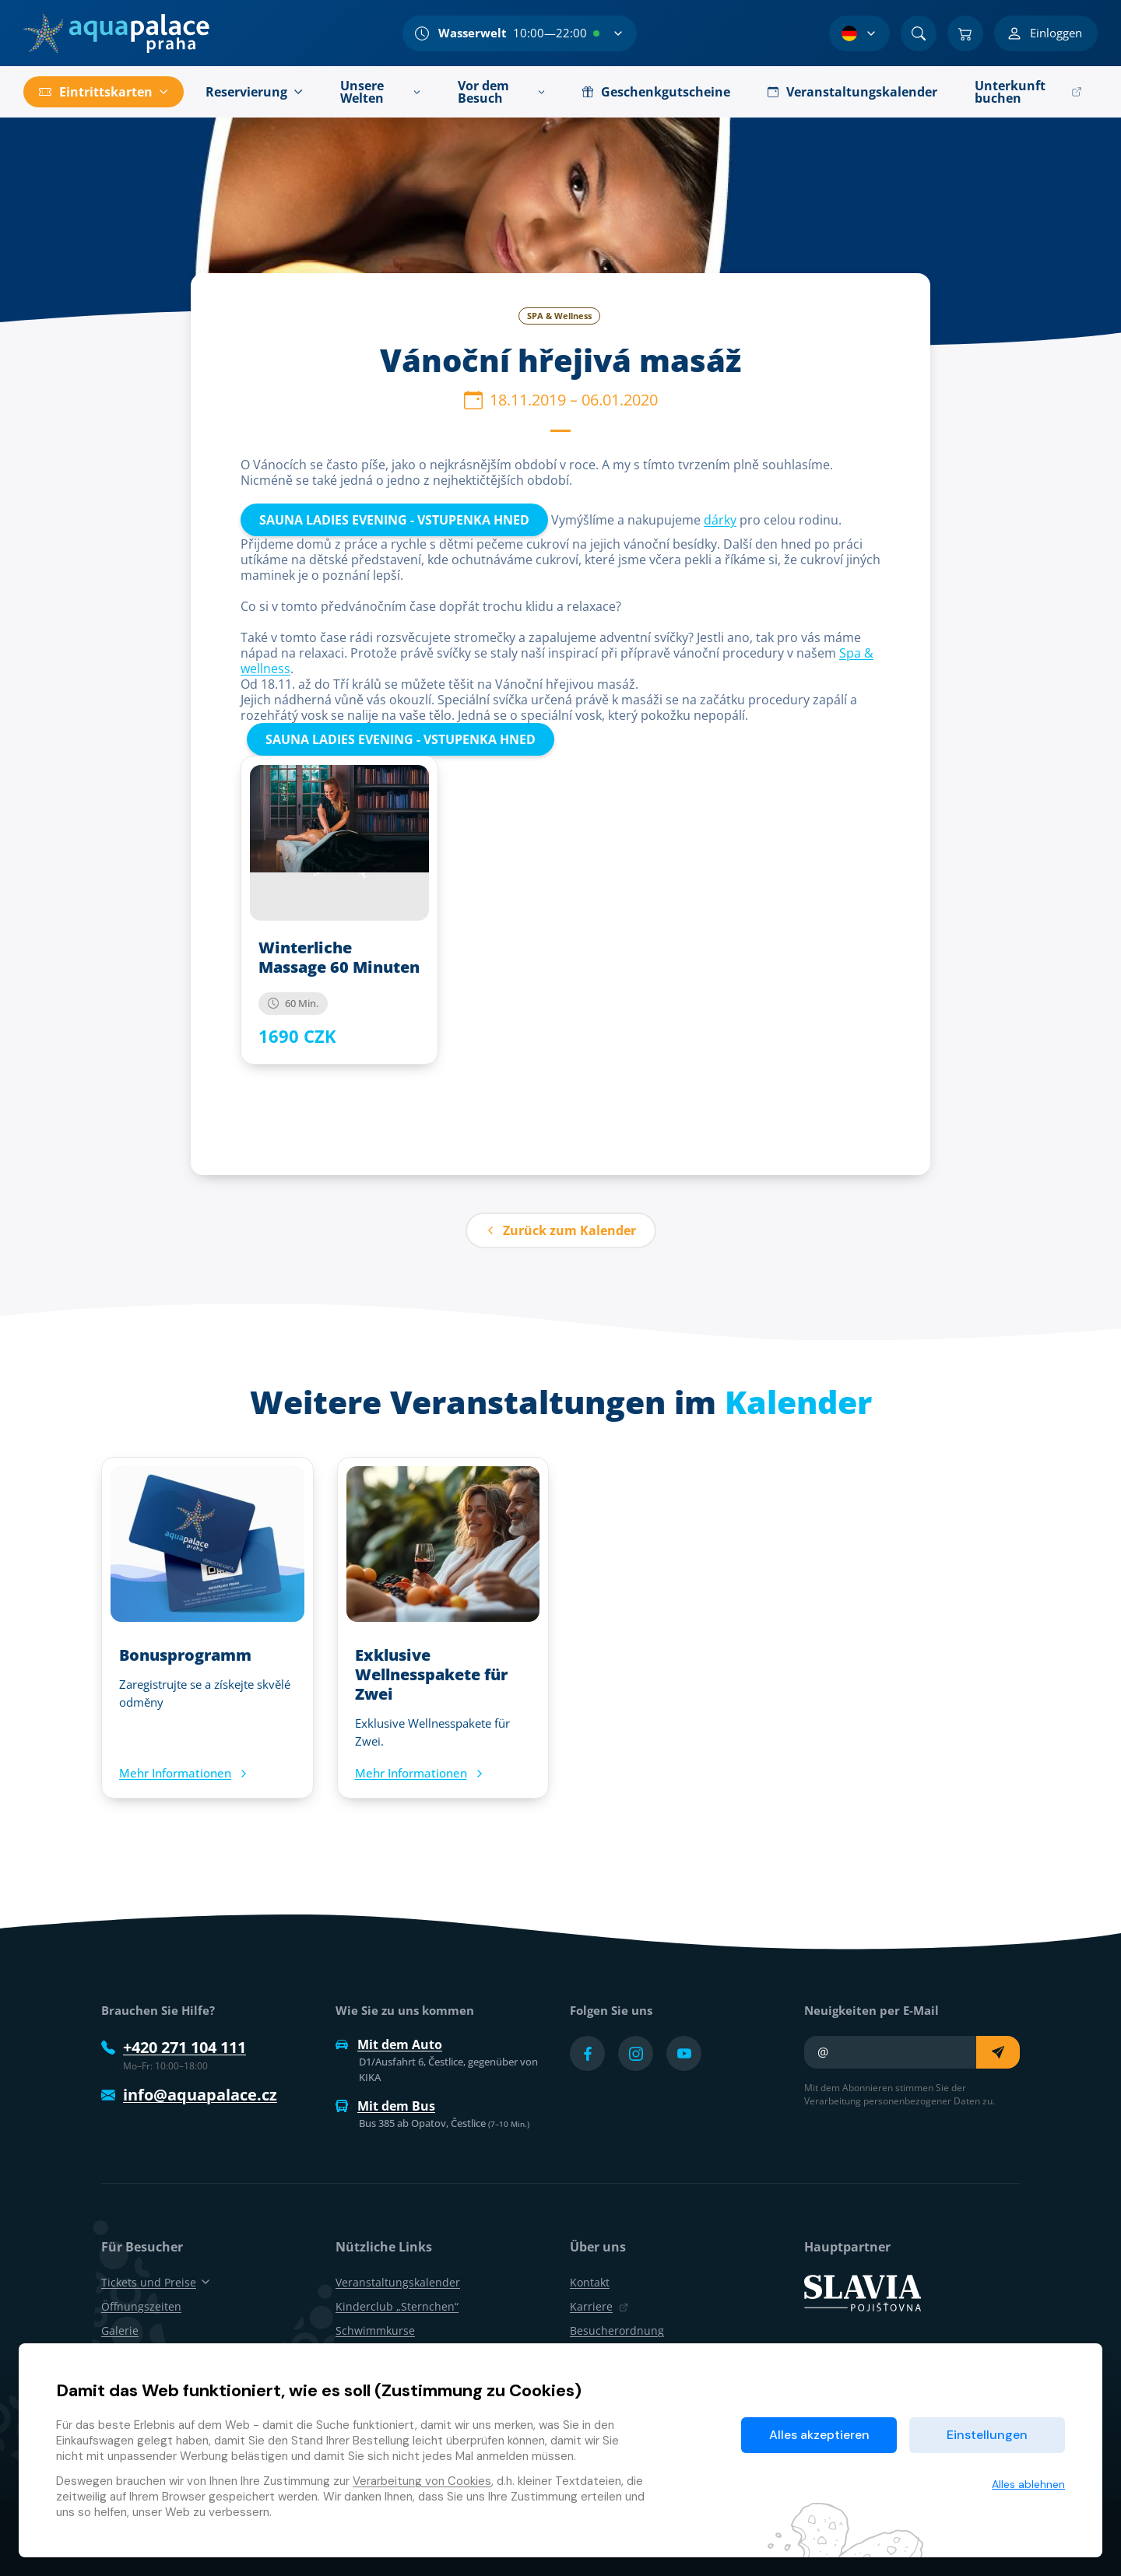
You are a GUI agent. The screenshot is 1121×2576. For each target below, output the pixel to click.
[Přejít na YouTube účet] (683, 2053)
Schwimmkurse (375, 2330)
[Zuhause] (116, 33)
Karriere (599, 2306)
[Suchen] (919, 33)
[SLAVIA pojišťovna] (862, 2291)
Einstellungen (987, 2435)
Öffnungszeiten (141, 2306)
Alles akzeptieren (819, 2435)
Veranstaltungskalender (398, 2282)
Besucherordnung (617, 2330)
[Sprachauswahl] (859, 33)
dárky (720, 519)
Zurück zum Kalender (561, 1230)
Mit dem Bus (385, 2105)
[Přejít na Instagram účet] (635, 2053)
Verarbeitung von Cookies (422, 2481)
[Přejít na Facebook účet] (587, 2053)
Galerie (120, 2330)
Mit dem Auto (389, 2044)
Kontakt (590, 2282)
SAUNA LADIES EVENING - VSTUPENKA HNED (394, 519)
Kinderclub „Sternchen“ (397, 2306)
